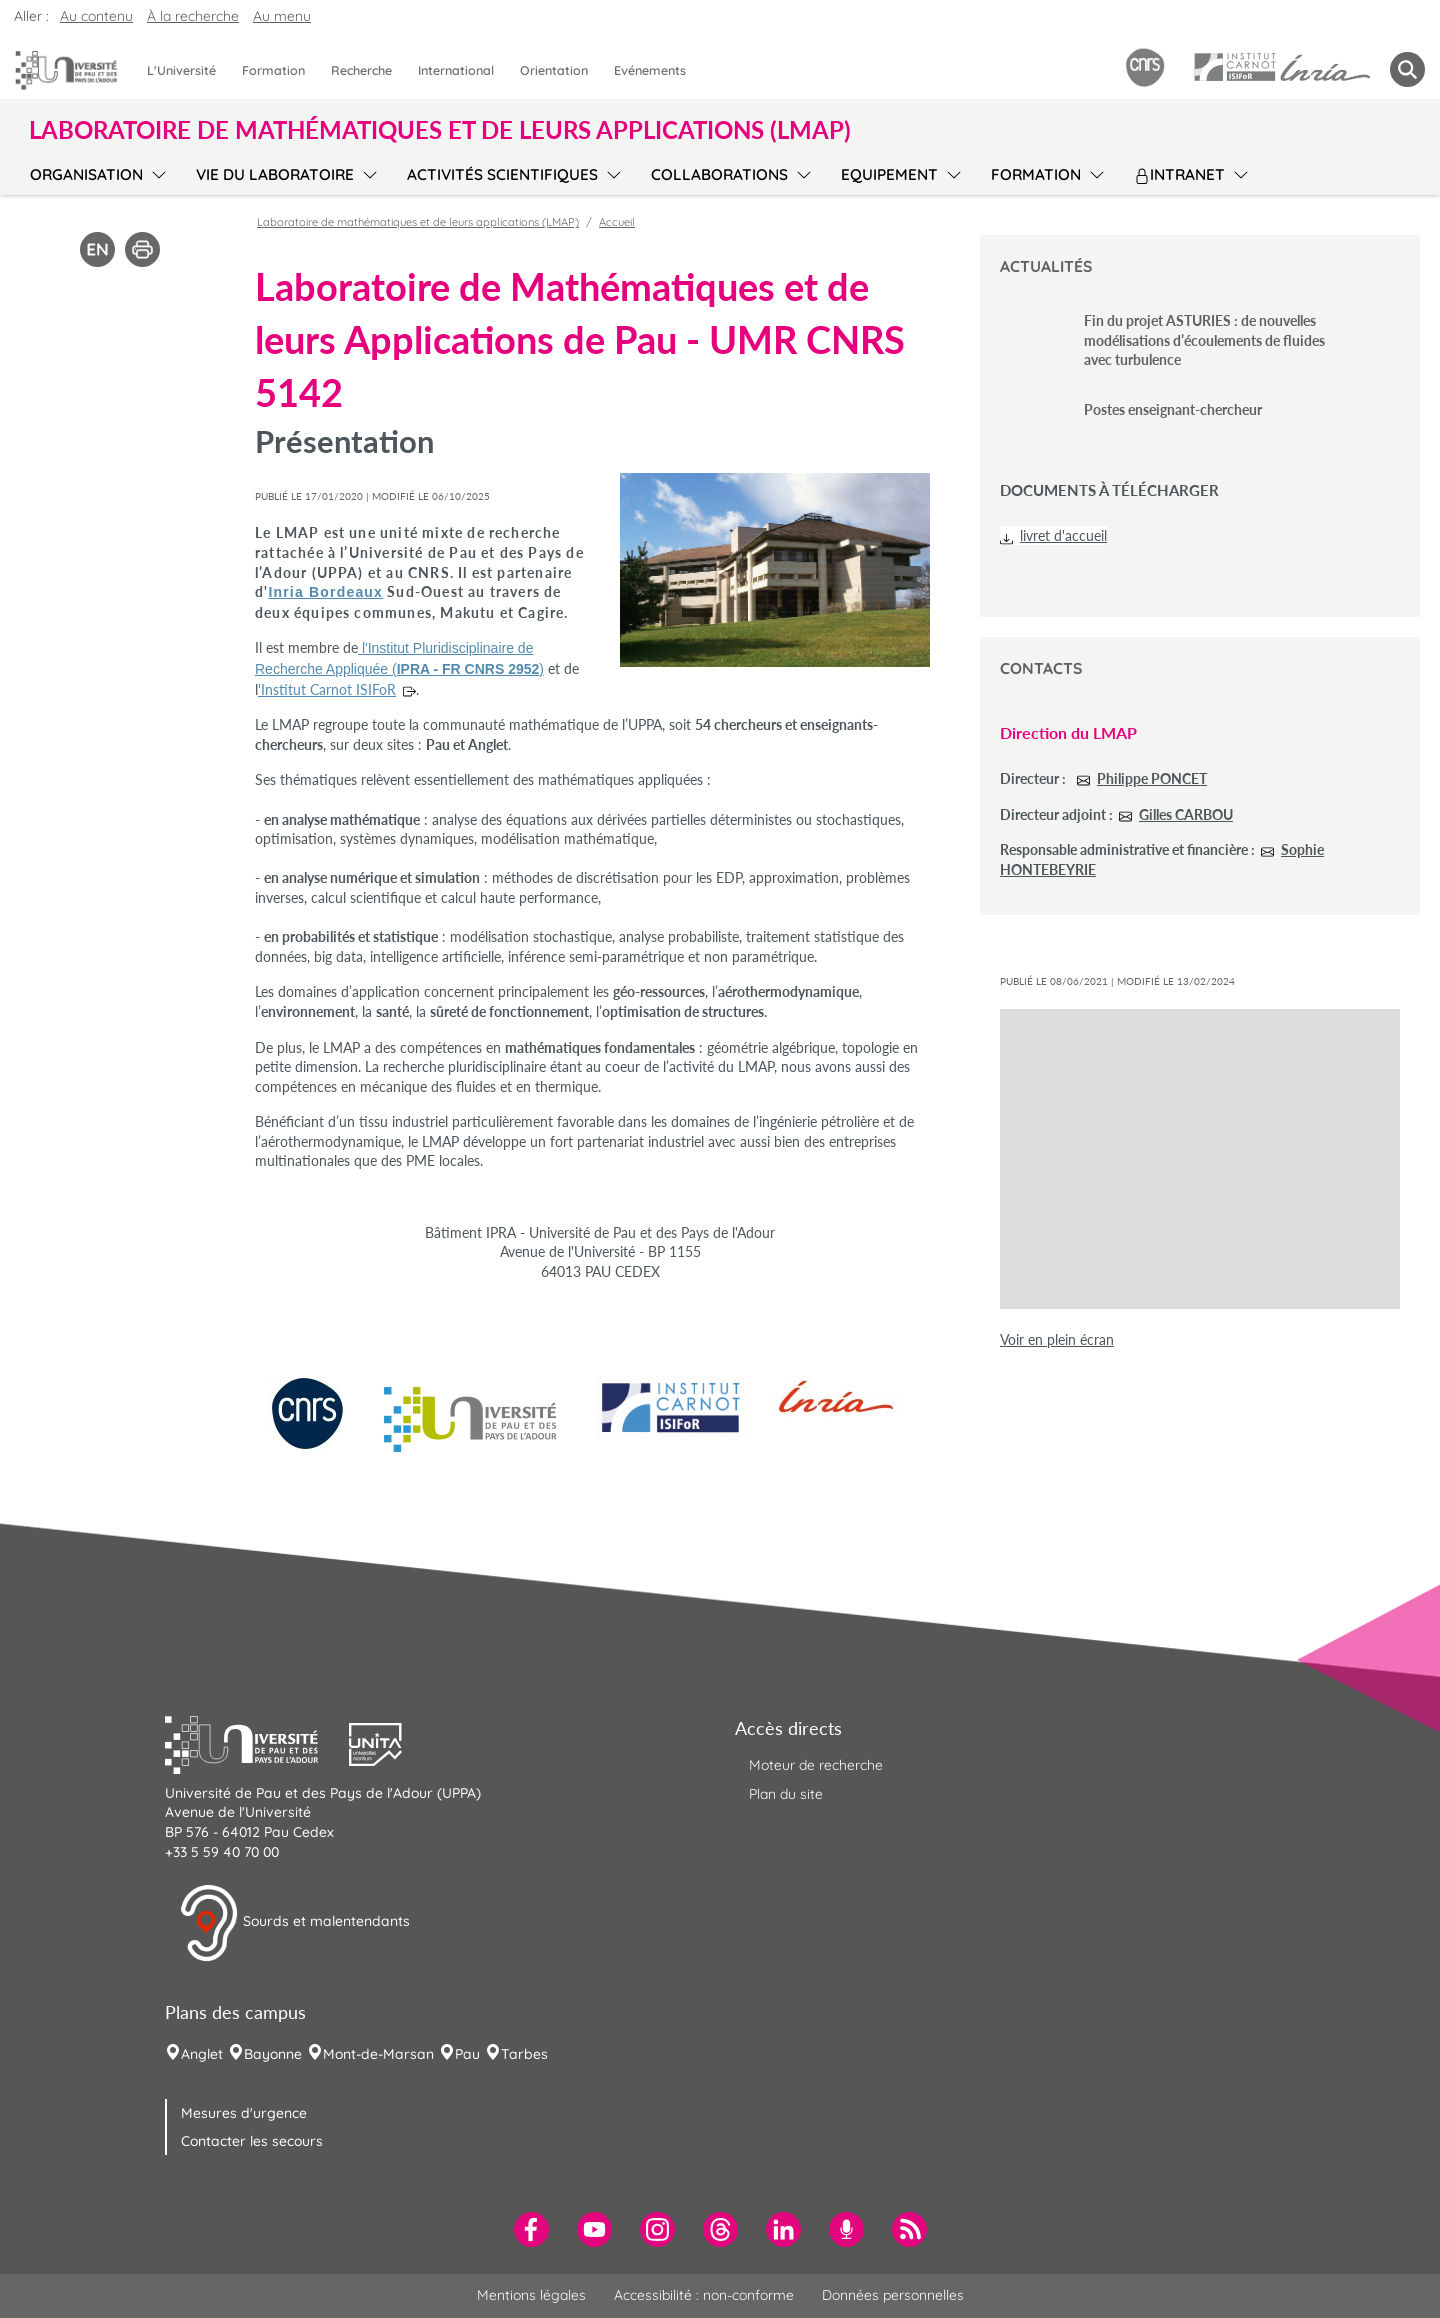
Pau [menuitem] (467, 2054)
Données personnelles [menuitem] (893, 2295)
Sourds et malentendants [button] (294, 1923)
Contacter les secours (252, 2141)
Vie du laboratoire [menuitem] (275, 174)
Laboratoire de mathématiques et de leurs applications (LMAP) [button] (440, 130)
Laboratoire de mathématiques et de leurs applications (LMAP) (418, 222)
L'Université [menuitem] (181, 70)
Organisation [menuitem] (86, 174)
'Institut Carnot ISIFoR (327, 689)
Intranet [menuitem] (1179, 174)
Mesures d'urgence (244, 2113)
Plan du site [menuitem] (786, 1794)
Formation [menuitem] (273, 70)
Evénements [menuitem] (650, 70)
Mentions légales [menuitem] (531, 2295)
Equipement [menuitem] (889, 174)
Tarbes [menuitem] (524, 2054)
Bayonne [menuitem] (273, 2054)
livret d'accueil (1063, 535)
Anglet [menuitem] (202, 2054)
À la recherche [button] (193, 16)
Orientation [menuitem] (554, 70)
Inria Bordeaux (325, 592)
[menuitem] (531, 2229)
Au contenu (96, 16)
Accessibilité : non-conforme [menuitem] (704, 2295)
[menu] (155, 172)
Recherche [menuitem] (361, 70)
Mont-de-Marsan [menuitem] (378, 2054)
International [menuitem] (456, 70)
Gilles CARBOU (1186, 814)
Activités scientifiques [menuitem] (502, 174)
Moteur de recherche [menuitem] (816, 1765)
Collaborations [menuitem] (719, 174)
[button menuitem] (1407, 69)
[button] (257, 1742)
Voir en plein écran (1057, 1339)
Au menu (282, 16)
